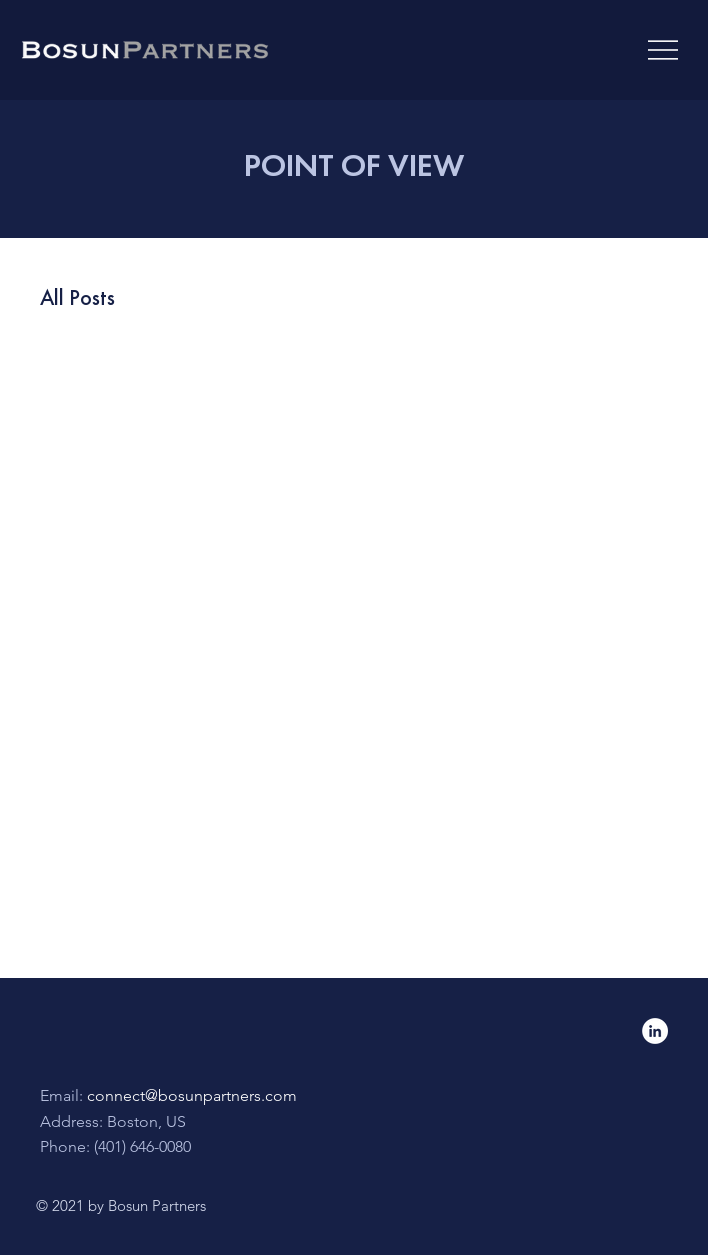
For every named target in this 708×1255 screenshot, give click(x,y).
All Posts (77, 297)
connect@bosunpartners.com (192, 1095)
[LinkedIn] (655, 1031)
